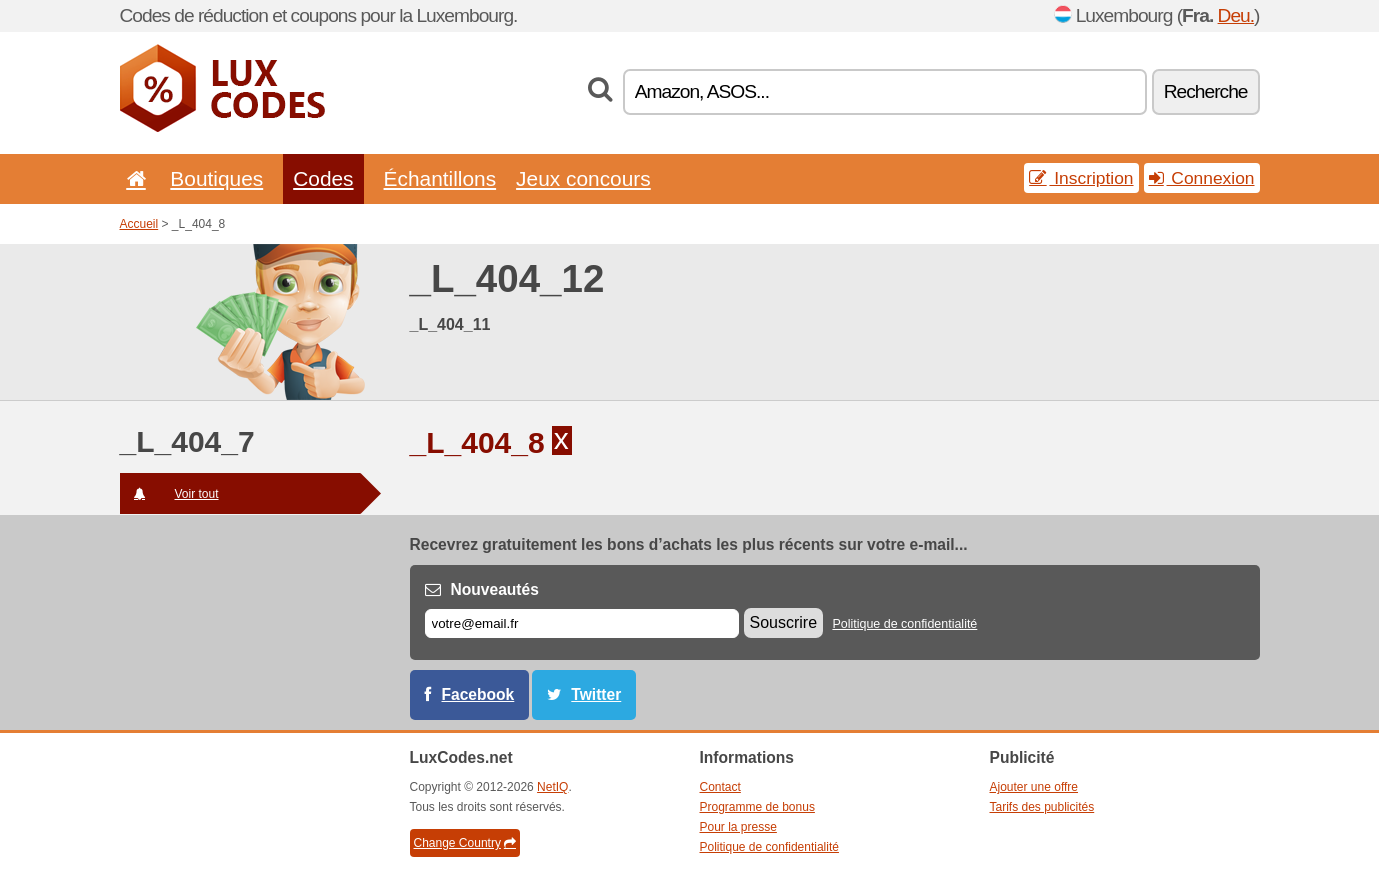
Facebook (478, 694)
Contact (720, 787)
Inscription (1081, 178)
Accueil (139, 224)
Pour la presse (738, 827)
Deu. (1236, 15)
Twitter (596, 694)
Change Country (465, 843)
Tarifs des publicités (1042, 807)
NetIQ (552, 787)
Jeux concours (583, 178)
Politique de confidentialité (904, 624)
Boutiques (216, 178)
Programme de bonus (757, 807)
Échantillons (440, 178)
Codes (323, 178)
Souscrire (784, 622)
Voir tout (169, 494)
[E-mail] (582, 623)
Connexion (1202, 178)
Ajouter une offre (1034, 787)
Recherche (1206, 91)
